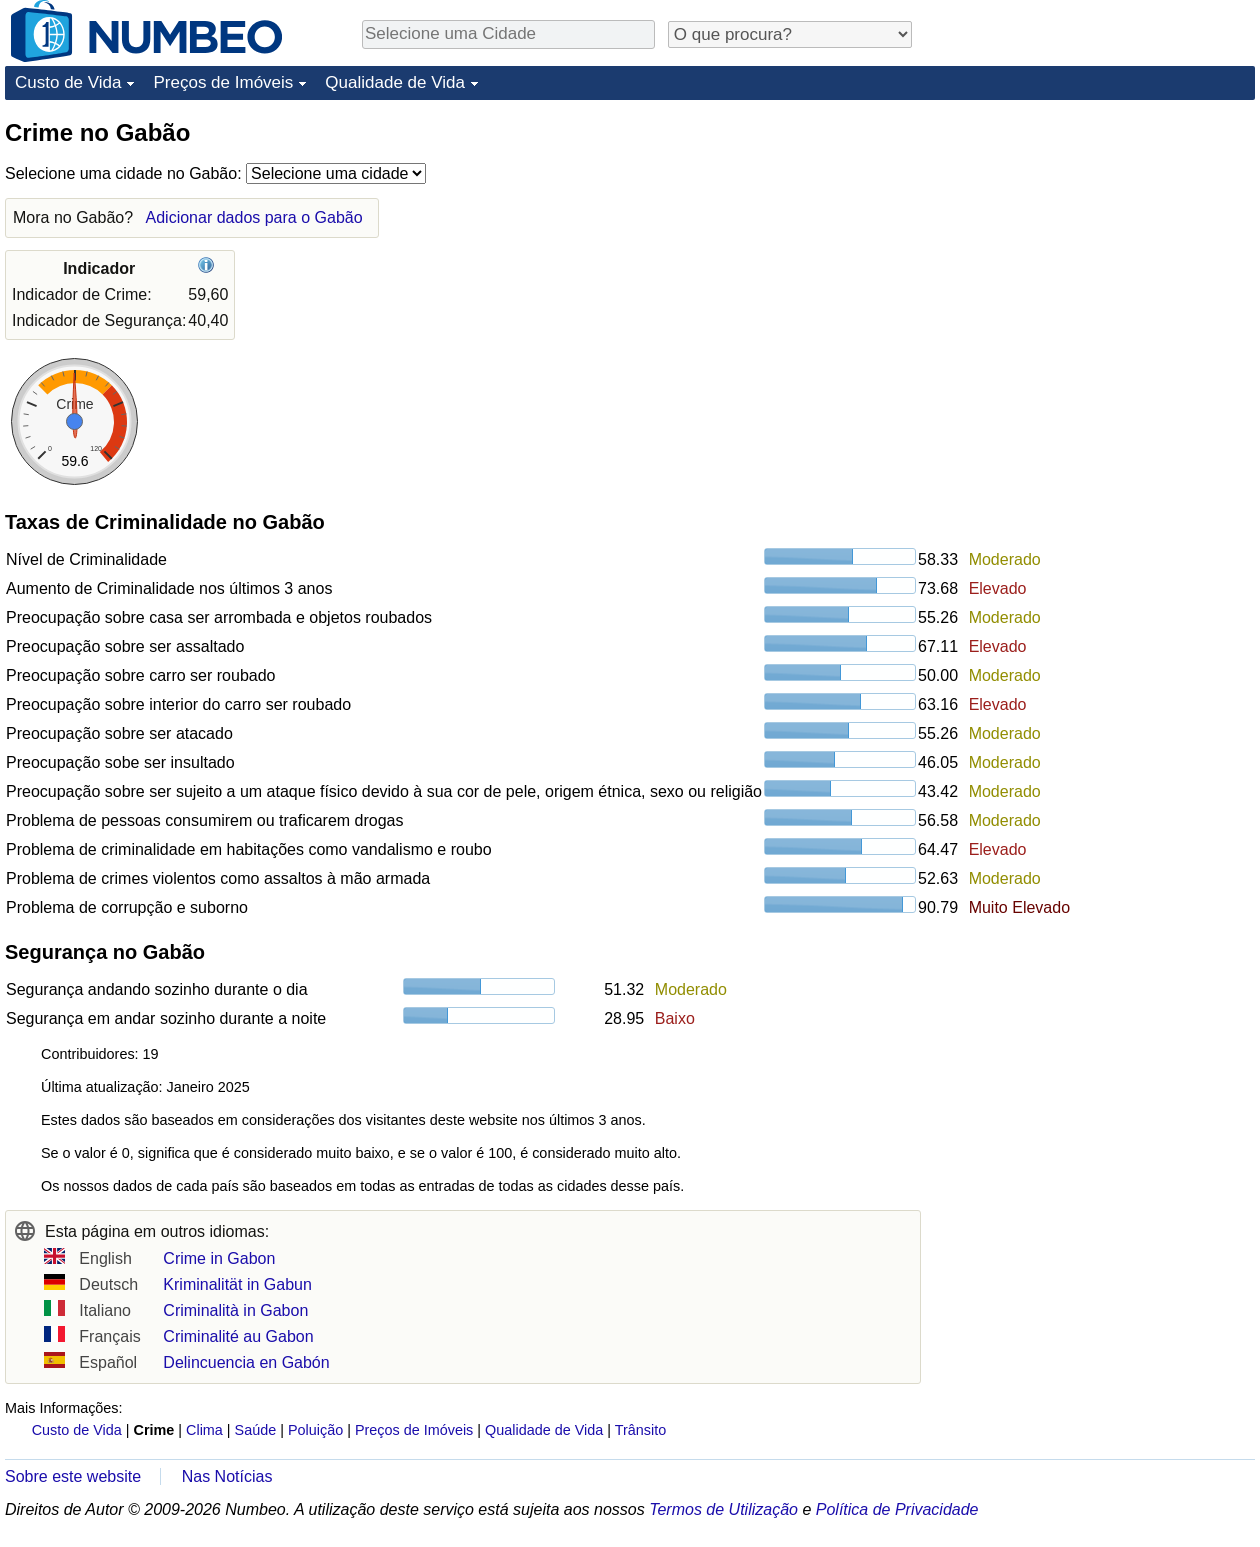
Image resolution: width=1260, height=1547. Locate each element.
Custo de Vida (68, 82)
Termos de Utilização (723, 1509)
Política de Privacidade (897, 1509)
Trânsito (640, 1430)
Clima (204, 1430)
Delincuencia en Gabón (246, 1362)
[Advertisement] (1105, 242)
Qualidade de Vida (395, 82)
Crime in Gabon (219, 1258)
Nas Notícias (227, 1476)
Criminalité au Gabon (238, 1336)
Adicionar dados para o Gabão (254, 217)
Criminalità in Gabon (235, 1310)
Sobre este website (73, 1476)
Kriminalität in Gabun (237, 1284)
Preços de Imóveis (223, 82)
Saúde (256, 1430)
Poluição (315, 1430)
